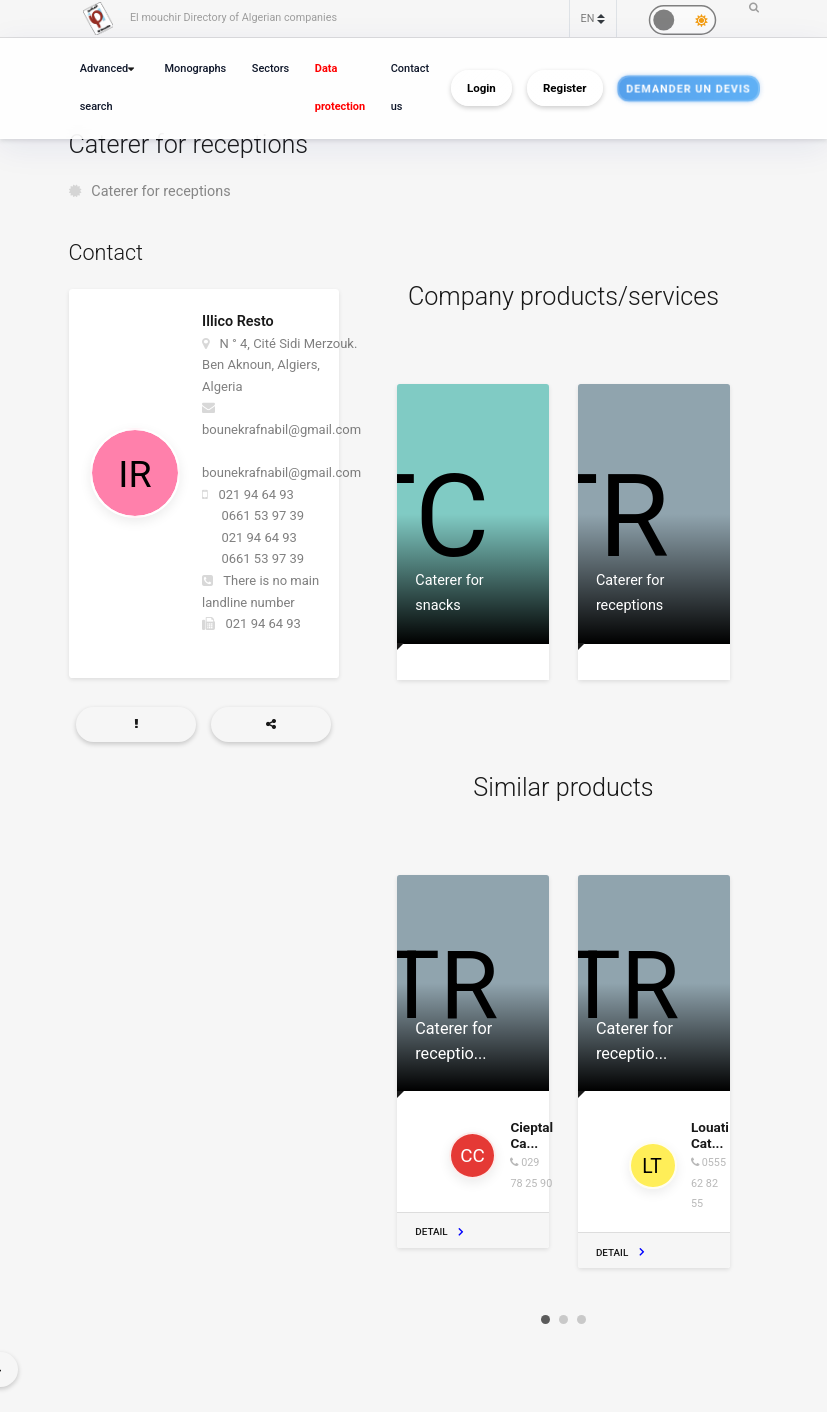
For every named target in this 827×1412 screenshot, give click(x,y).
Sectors (270, 68)
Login (481, 88)
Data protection (340, 87)
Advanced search (104, 87)
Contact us (410, 87)
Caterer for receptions (160, 191)
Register (564, 88)
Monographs (196, 68)
